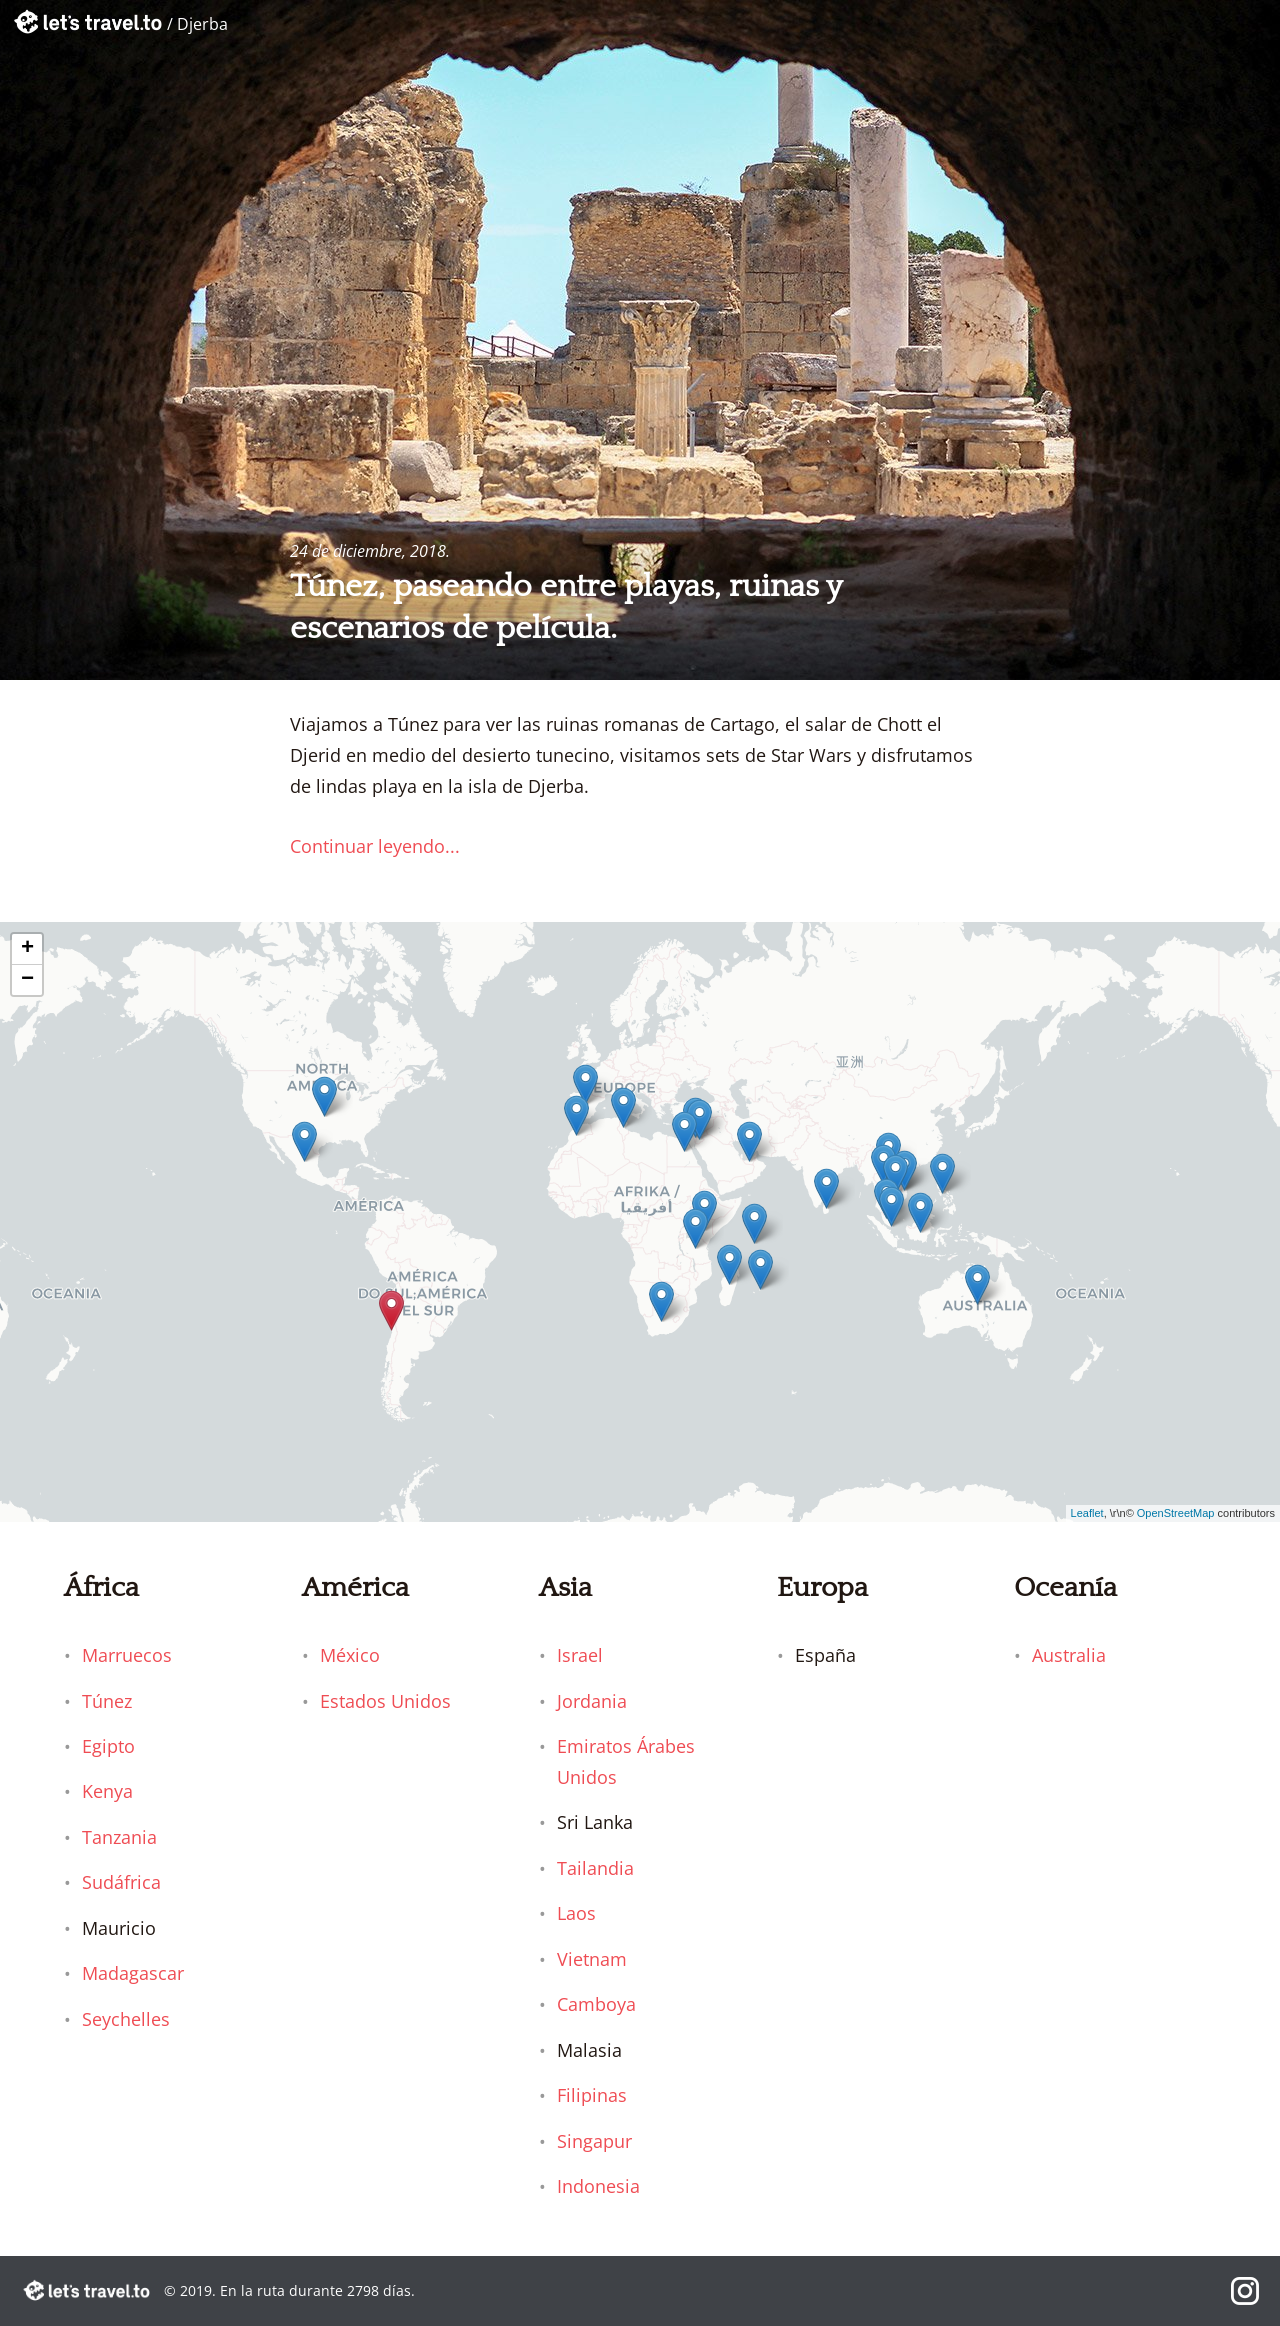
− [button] (27, 980)
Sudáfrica (121, 1882)
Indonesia (598, 2186)
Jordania (592, 1701)
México (350, 1655)
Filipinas (592, 2095)
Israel (580, 1655)
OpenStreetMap (1176, 1513)
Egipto (108, 1746)
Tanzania (119, 1837)
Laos (576, 1913)
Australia (1069, 1655)
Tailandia (595, 1868)
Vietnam (592, 1959)
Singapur (594, 2141)
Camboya (596, 2004)
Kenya (107, 1791)
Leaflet (1087, 1513)
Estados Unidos (385, 1701)
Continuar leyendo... (375, 846)
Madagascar (133, 1973)
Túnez (107, 1701)
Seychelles (126, 2019)
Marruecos (127, 1655)
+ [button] (27, 949)
